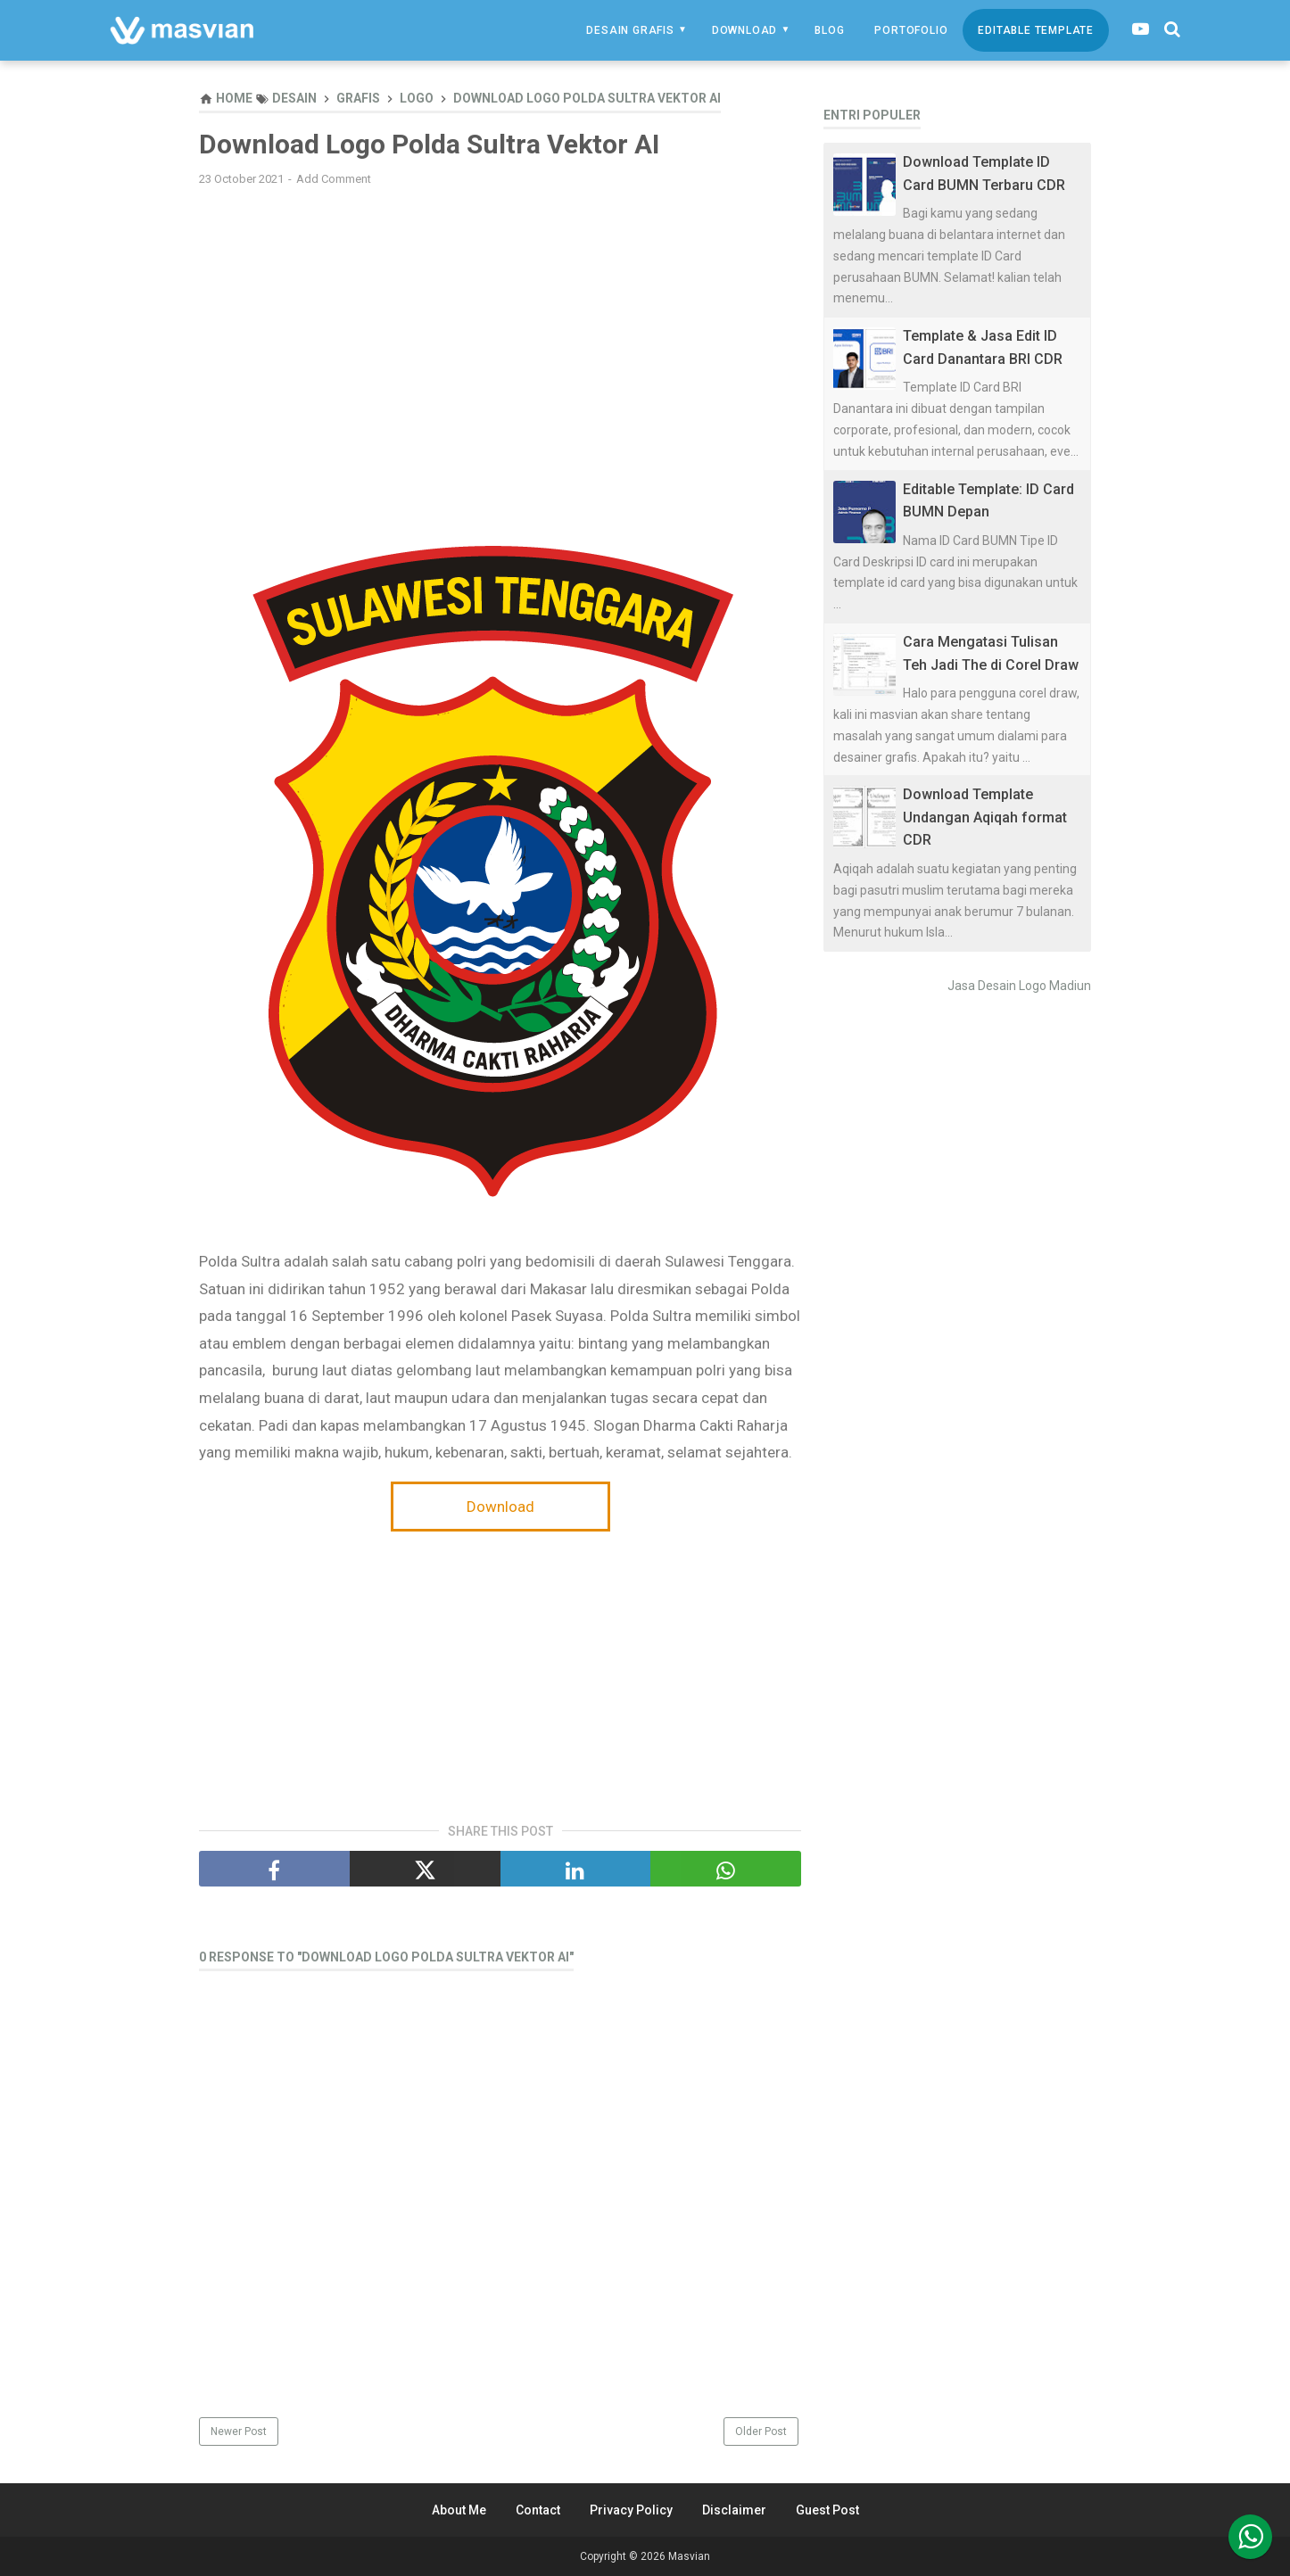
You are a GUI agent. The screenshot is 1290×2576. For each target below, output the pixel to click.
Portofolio (910, 30)
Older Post (761, 2431)
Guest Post (827, 2510)
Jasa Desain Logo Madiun (1019, 985)
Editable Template (1036, 30)
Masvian (689, 2556)
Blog (829, 30)
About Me (459, 2510)
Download (744, 30)
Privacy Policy (631, 2510)
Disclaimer (734, 2510)
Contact (538, 2510)
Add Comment (333, 179)
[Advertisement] (500, 329)
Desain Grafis (630, 30)
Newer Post (239, 2431)
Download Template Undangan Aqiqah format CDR (985, 817)
